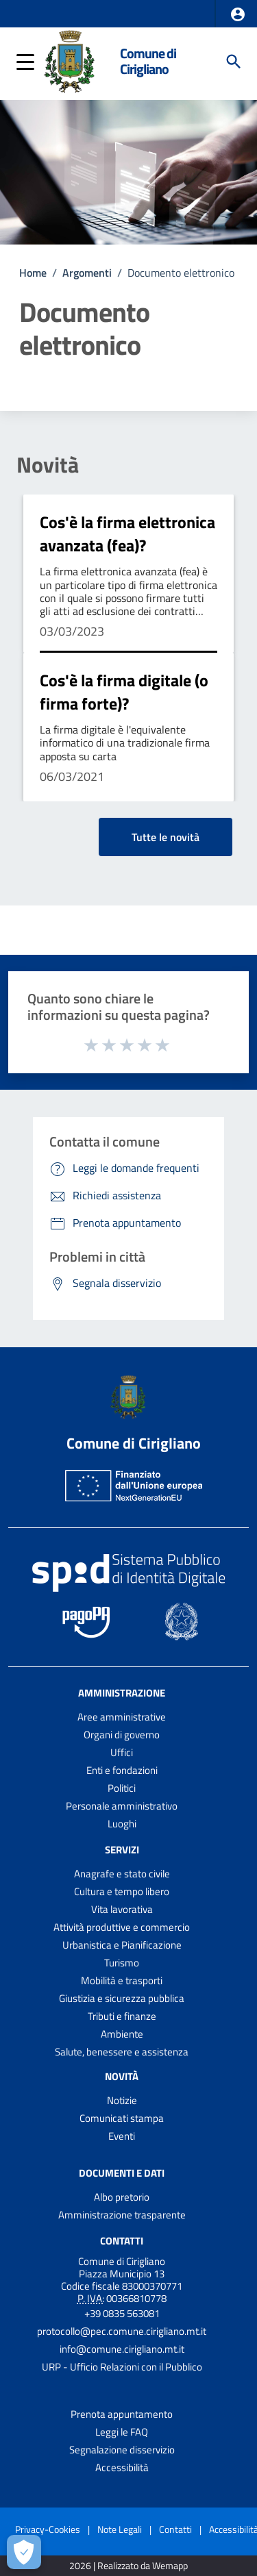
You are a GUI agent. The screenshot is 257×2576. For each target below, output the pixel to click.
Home (33, 272)
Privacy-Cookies (47, 2529)
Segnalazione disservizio (122, 2450)
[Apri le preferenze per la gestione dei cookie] (24, 2552)
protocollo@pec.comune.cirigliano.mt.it (121, 2331)
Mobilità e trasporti (121, 1980)
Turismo (121, 1963)
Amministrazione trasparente (122, 2215)
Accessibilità (122, 2467)
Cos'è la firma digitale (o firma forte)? (124, 692)
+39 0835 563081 (122, 2313)
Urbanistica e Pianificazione (122, 1945)
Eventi (121, 2136)
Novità (47, 464)
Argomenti (87, 272)
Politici (122, 1788)
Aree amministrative (121, 1717)
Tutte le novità (165, 837)
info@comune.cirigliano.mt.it (122, 2349)
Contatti (121, 2240)
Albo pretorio (121, 2197)
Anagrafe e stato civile (122, 1873)
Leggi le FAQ (121, 2432)
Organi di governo (122, 1734)
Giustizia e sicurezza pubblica (121, 1998)
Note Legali (119, 2529)
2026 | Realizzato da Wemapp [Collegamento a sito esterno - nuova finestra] (128, 2566)
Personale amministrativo (122, 1806)
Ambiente (122, 2034)
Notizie (122, 2100)
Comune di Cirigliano (148, 61)
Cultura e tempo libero (121, 1891)
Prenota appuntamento (122, 2414)
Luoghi (122, 1823)
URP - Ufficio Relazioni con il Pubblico (122, 2367)
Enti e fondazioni (122, 1770)
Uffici (121, 1752)
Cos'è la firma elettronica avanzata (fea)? (127, 534)
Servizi (122, 1850)
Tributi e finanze (122, 2016)
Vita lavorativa (122, 1909)
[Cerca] (234, 62)
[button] (238, 14)
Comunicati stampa (121, 2118)
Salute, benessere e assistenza (121, 2052)
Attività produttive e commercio (121, 1927)
